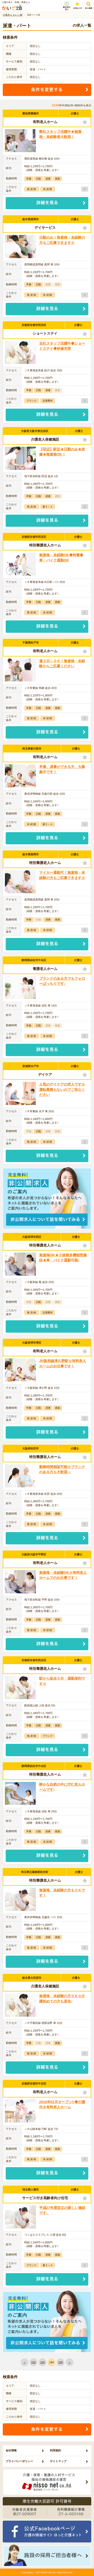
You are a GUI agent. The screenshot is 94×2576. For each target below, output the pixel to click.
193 (42, 2362)
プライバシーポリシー (19, 2461)
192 (33, 2362)
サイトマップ (58, 2461)
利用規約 (55, 2450)
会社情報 (11, 2450)
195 (60, 2362)
